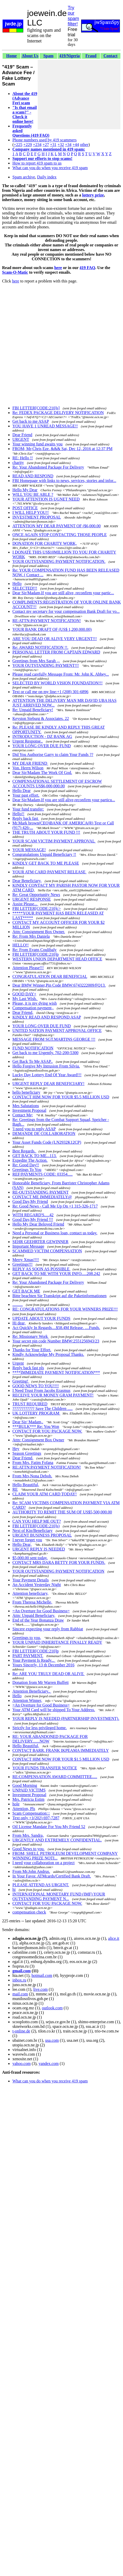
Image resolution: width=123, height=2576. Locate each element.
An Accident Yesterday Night (36, 1584)
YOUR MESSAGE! (29, 850)
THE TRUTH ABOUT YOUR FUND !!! (46, 832)
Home (11, 56)
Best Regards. (24, 1151)
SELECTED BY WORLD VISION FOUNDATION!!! (57, 683)
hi (14, 1889)
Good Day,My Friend (30, 1201)
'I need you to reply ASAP (34, 1129)
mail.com (20, 1994)
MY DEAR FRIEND (30, 763)
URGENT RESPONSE (31, 899)
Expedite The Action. (30, 1160)
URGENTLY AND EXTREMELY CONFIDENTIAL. (57, 1840)
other (84, 144)
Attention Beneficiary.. (31, 1691)
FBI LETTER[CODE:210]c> (36, 908)
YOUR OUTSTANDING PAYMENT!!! (45, 665)
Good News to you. (28, 1849)
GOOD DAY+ (24, 994)
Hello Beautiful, (25, 1485)
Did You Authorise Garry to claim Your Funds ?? (52, 754)
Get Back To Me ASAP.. (32, 1061)
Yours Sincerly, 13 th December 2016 (43, 1665)
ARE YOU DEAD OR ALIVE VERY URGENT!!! (54, 638)
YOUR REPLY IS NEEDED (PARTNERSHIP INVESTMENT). (65, 1718)
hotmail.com (42, 1975)
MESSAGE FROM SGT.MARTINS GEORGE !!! (53, 1039)
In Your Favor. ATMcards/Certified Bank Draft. (51, 1876)
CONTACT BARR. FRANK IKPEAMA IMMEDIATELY (60, 1750)
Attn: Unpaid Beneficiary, (33, 1615)
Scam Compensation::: (31, 1813)
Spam (48, 56)
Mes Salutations (25, 1106)
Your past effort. (25, 795)
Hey (15, 1448)
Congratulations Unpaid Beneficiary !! (44, 854)
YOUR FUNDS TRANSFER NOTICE (44, 1768)
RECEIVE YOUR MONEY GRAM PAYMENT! (53, 1395)
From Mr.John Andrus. (31, 1871)
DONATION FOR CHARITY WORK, (44, 543)
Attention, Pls (23, 1808)
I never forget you (27, 1540)
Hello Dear (21, 790)
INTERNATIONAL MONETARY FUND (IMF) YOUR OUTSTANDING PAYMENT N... (58, 1896)
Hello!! (18, 814)
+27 (45, 144)
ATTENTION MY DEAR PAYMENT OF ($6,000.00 (56, 526)
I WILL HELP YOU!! (30, 512)
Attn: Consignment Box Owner (38, 1440)
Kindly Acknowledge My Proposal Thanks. (48, 1354)
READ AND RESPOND (32, 476)
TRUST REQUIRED (29, 1404)
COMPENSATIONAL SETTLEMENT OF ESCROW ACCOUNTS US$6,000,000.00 (57, 783)
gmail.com (21, 1971)
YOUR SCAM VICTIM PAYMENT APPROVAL (54, 841)
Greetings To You (26, 1169)
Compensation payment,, (33, 1008)
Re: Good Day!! (25, 1165)
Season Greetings (26, 1453)
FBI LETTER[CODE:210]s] (36, 408)
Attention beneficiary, (30, 1593)
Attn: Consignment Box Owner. (38, 931)
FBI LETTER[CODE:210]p (35, 954)
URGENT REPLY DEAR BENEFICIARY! (48, 1083)
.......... (17, 1304)
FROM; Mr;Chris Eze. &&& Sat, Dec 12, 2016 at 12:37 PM (62, 448)
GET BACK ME (26, 1291)
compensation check (29, 1912)
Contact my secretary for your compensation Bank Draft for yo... (66, 611)
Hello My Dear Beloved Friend (38, 1224)
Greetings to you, (26, 1637)
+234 (37, 144)
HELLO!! (20, 945)
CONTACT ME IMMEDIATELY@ (42, 1197)
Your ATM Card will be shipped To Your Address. (53, 1710)
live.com (40, 1989)
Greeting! (20, 1381)
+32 (60, 144)
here (58, 267)
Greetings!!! (22, 1264)
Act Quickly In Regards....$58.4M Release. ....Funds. (56, 1327)
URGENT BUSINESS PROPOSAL (42, 1535)
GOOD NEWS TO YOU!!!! (35, 1386)
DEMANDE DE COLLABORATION (43, 1133)
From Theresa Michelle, (32, 1602)
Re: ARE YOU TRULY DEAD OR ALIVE (48, 1674)
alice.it (113, 1938)
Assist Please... (25, 904)
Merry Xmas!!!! (25, 1259)
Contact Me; (22, 1115)
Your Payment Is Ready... (34, 1660)
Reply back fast (25, 818)
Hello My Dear (24, 490)
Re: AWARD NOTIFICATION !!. (40, 647)
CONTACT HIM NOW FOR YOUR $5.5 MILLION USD (60, 1097)
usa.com (52, 2040)
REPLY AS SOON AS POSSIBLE (41, 1269)
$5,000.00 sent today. (30, 1558)
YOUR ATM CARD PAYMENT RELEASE (49, 872)
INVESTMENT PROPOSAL (36, 517)
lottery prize (93, 195)
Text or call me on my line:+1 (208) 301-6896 (50, 692)
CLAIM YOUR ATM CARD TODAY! (44, 1494)
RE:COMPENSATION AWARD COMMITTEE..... (54, 1776)
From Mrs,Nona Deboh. (32, 1476)
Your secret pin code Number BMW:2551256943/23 (55, 1341)
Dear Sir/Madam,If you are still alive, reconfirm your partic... (63, 593)
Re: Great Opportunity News (36, 894)
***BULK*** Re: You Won (35, 1426)
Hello (17, 583)
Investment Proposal (29, 1110)
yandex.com (49, 2063)
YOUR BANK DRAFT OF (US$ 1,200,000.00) (51, 629)
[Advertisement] (79, 94)
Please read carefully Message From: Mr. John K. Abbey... (60, 674)
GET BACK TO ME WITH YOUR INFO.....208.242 (56, 1273)
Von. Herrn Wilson (27, 768)
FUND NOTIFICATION (32, 1048)
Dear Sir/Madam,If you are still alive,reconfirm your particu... (63, 800)
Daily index (47, 177)
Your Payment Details (30, 1580)
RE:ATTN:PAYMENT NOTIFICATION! (46, 620)
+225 (18, 144)
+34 (68, 144)
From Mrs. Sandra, (28, 1835)
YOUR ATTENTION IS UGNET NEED (46, 499)
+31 (53, 144)
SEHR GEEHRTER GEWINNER (40, 1241)
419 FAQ (87, 267)
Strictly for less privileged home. (39, 1728)
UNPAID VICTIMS (28, 1790)
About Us (30, 56)
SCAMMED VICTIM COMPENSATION (47, 1251)
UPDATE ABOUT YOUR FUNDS (41, 1318)
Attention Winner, (27, 1700)
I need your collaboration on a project (43, 1862)
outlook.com (52, 2008)
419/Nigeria (69, 56)
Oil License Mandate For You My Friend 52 (48, 1826)
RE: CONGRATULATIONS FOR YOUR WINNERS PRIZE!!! (65, 1309)
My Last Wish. (25, 998)
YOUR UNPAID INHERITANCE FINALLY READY (57, 1642)
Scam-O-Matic (15, 272)
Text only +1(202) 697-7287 (35, 1818)
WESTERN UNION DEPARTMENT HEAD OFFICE (57, 959)
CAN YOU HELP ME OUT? (36, 1521)
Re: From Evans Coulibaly (34, 949)
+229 (27, 144)
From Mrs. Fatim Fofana (32, 1462)
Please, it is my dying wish (34, 1003)
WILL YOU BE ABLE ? (32, 494)
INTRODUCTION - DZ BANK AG (42, 736)
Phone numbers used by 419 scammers (44, 140)
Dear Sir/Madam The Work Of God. (42, 772)
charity (18, 462)
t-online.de (21, 2031)
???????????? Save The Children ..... (42, 1408)
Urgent (18, 1363)
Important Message (28, 1246)
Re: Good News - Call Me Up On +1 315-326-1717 (55, 1206)
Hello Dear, (22, 1544)
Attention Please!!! (28, 968)
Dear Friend (22, 435)
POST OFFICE (25, 508)
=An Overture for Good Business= (41, 1611)
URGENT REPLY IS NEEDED (38, 1549)
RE (15, 1489)
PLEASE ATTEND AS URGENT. (40, 1885)
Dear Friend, (22, 1012)
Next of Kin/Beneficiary (32, 1530)
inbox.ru (19, 1980)
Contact (110, 56)
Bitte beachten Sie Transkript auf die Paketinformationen (59, 1296)
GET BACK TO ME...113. (34, 1155)
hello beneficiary (26, 1092)
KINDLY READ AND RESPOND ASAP (46, 1017)
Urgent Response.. (27, 741)
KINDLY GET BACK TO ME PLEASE (45, 863)
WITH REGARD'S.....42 (32, 1215)
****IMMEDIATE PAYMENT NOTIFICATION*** (56, 1372)
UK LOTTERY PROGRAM (36, 1413)
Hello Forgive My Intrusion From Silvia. (46, 1066)
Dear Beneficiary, (27, 880)
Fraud (91, 56)
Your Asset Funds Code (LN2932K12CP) (46, 1142)
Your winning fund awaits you (37, 444)
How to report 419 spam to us (37, 163)
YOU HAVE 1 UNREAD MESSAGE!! (45, 426)
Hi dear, (19, 1323)
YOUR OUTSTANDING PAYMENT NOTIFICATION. (58, 561)
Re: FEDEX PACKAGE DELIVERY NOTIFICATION (58, 412)
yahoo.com (21, 2063)
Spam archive (23, 177)
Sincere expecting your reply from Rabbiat (47, 1629)
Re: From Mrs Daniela (31, 936)
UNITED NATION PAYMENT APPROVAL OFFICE (57, 1030)
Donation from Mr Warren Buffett (40, 1682)
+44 (76, 144)
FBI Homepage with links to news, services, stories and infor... (64, 480)
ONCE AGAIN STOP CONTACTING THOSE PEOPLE (59, 534)
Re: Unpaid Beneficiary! (32, 710)
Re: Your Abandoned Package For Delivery (48, 467)
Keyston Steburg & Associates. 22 (40, 718)
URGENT (20, 439)
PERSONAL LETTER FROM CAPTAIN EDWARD (56, 652)
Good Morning (24, 1785)
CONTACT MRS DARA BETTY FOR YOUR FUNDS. (58, 1562)
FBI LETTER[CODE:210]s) (36, 1526)
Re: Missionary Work (30, 1336)
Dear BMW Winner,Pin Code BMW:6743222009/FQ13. (59, 985)
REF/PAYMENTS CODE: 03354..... (42, 1174)
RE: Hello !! (22, 458)
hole (16, 1804)
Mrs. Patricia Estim (28, 1799)
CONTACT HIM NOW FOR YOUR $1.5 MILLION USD (60, 1759)
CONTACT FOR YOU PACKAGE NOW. (47, 1431)
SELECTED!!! (24, 588)
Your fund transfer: (28, 809)
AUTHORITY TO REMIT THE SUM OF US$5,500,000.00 (62, 1512)
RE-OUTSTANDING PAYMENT (40, 1192)
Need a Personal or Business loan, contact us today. (54, 1233)
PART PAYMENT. (27, 1655)
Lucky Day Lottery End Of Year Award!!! (46, 1075)
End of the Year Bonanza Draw (38, 1620)
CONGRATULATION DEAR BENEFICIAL (49, 976)
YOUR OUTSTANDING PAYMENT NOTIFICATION (58, 1571)
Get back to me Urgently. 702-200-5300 (45, 1052)
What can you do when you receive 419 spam (50, 168)
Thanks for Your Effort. (31, 1350)
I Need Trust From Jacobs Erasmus (41, 1390)
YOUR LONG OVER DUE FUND (41, 746)
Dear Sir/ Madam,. (27, 1422)
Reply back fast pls (28, 1368)
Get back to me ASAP (30, 421)
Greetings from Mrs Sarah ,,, (36, 661)
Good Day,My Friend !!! (32, 1219)
